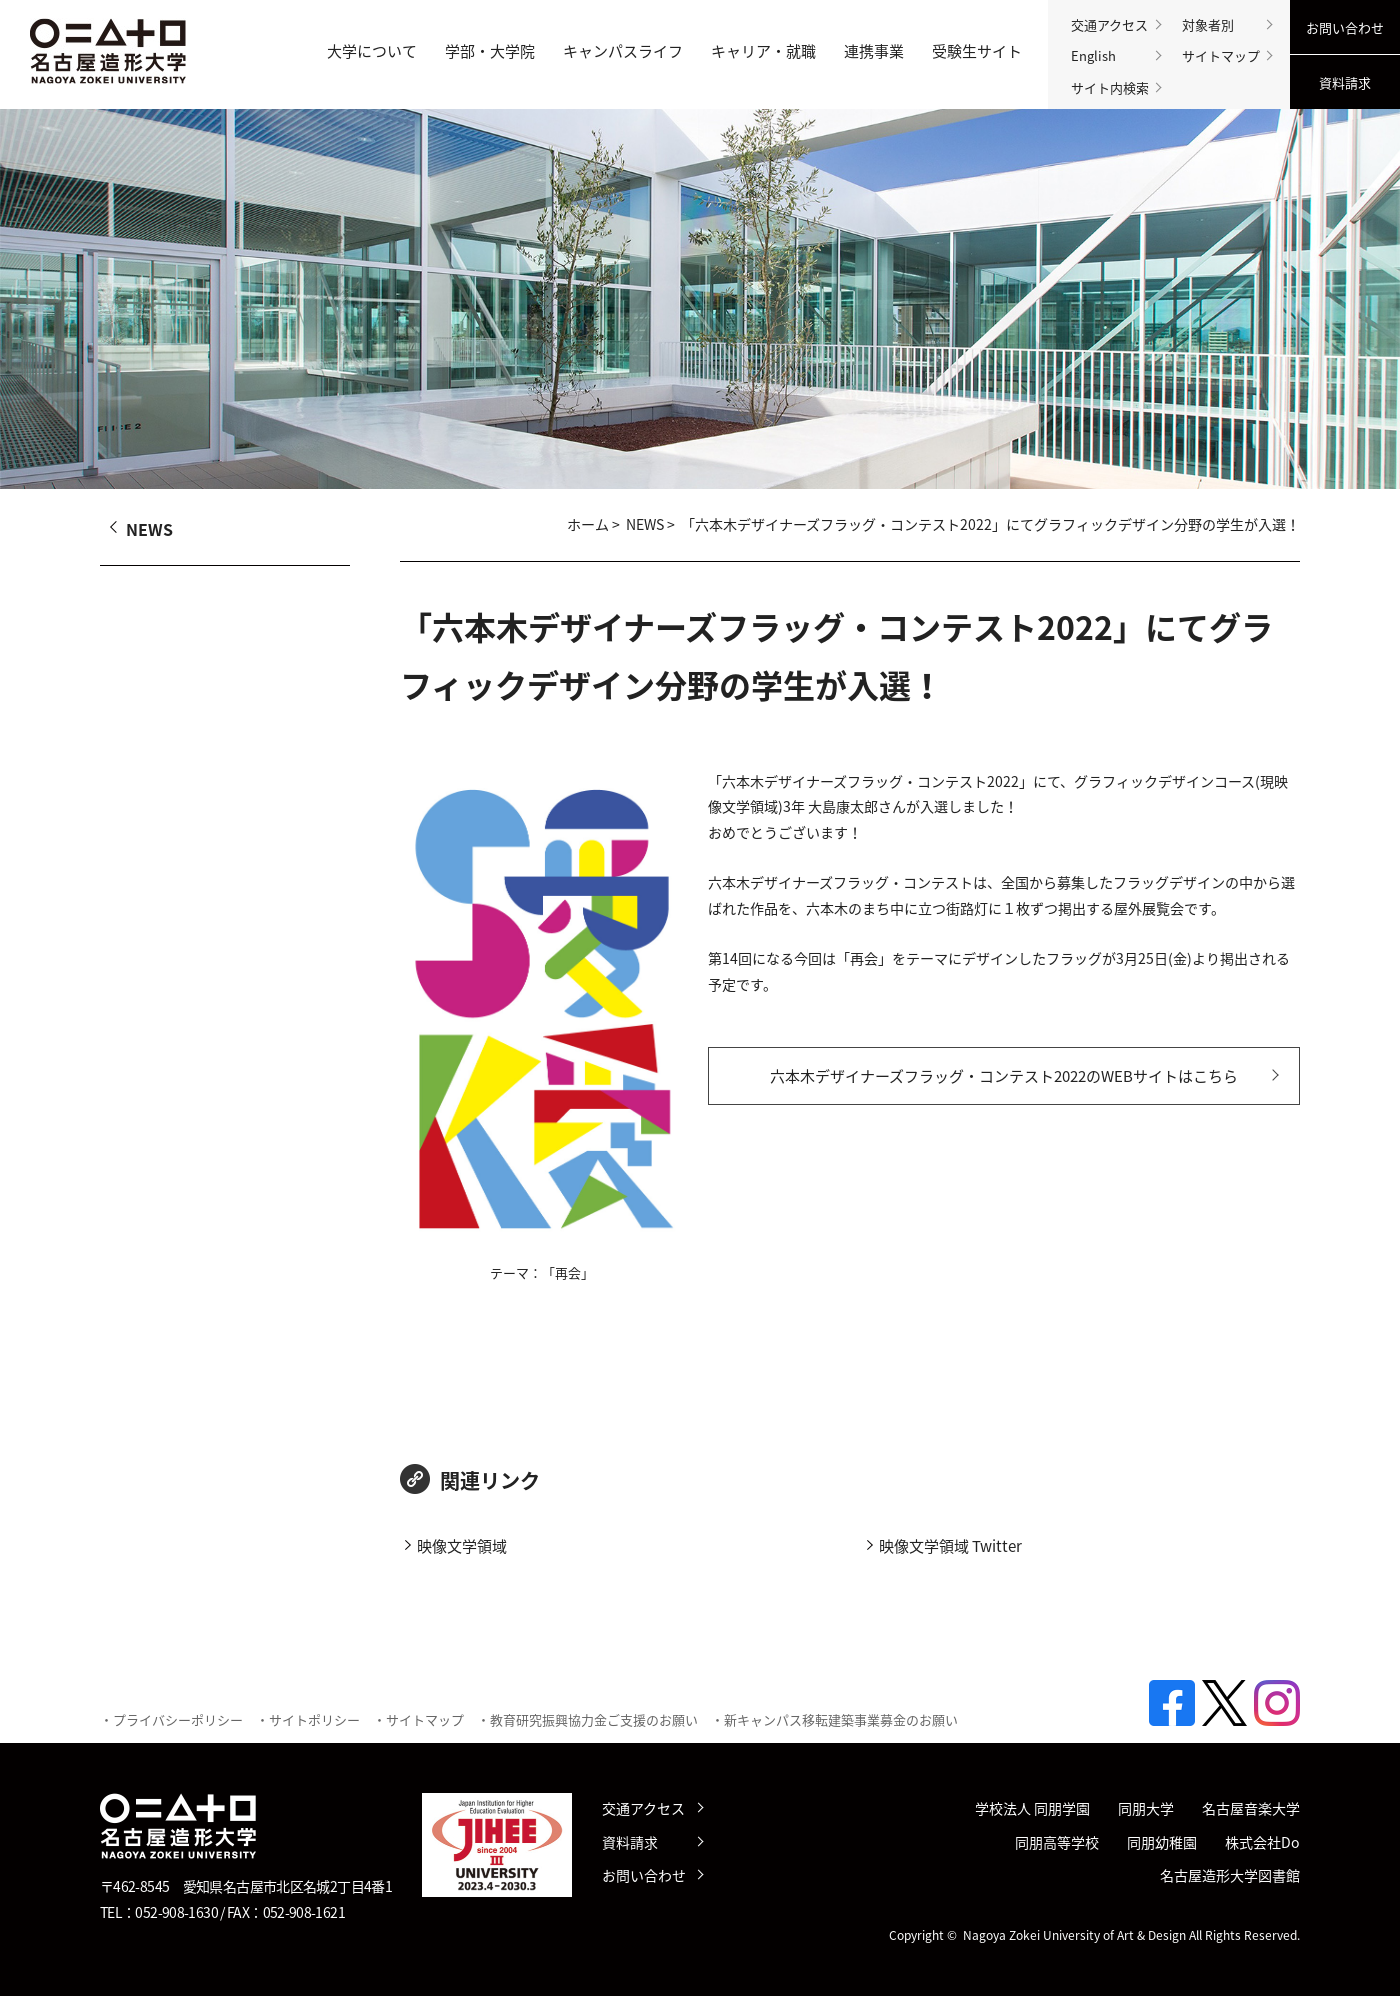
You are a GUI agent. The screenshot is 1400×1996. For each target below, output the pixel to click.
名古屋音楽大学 (1251, 1808)
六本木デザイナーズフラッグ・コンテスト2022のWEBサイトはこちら (1004, 1076)
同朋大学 (1146, 1808)
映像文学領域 (462, 1546)
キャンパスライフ (623, 51)
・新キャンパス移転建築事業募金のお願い (834, 1719)
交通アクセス (1109, 24)
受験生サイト (977, 51)
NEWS (645, 524)
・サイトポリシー (308, 1719)
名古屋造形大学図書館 (1230, 1875)
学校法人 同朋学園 (1032, 1808)
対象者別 (1208, 24)
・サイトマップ (418, 1719)
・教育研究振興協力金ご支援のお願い (587, 1719)
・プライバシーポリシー (171, 1719)
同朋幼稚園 (1162, 1842)
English (1093, 55)
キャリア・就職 (763, 51)
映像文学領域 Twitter (950, 1546)
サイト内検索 (1110, 87)
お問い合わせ (1345, 27)
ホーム (588, 524)
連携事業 (874, 51)
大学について (372, 51)
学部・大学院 (490, 51)
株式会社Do (1262, 1842)
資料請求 (1345, 82)
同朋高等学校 (1057, 1842)
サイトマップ (1221, 55)
